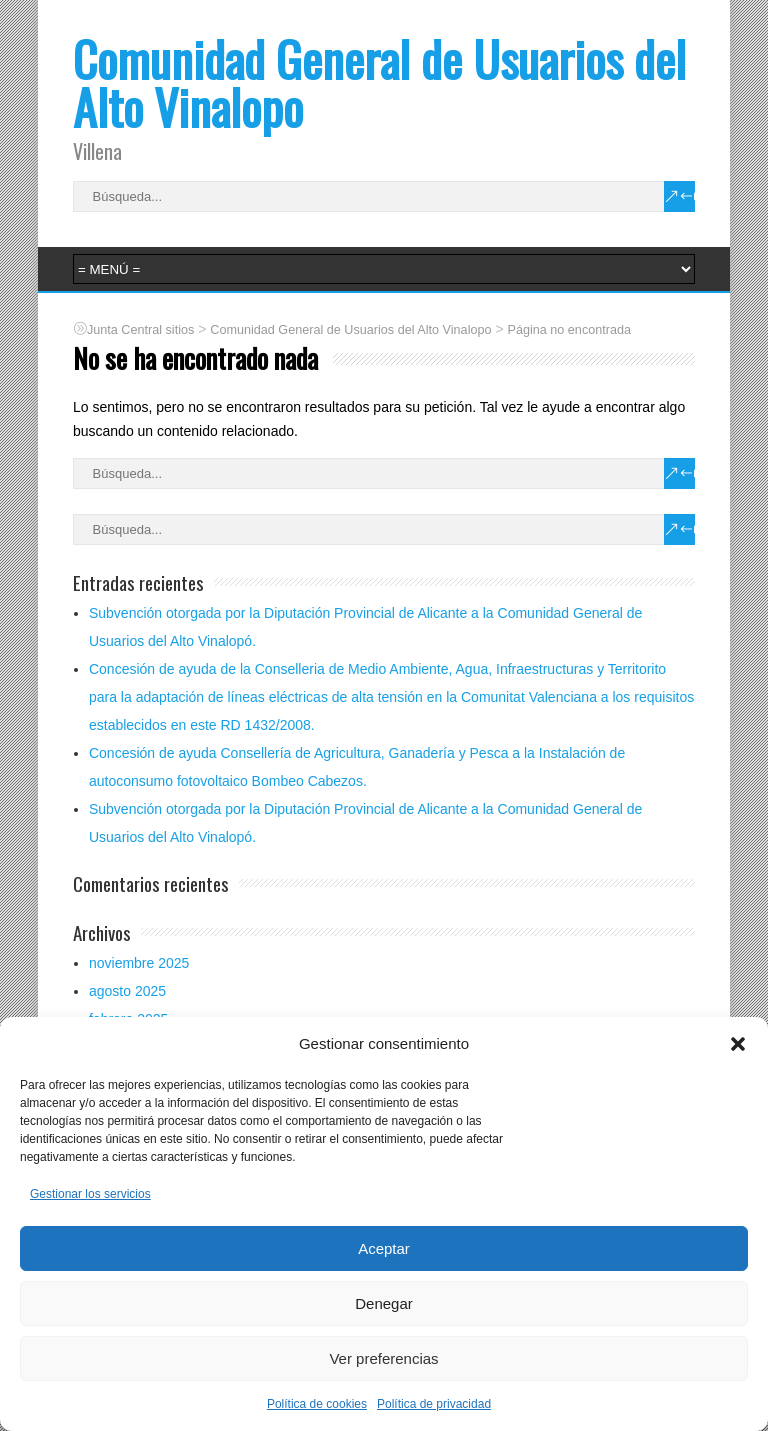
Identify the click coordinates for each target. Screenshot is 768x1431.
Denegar (384, 1303)
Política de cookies (317, 1404)
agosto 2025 (127, 991)
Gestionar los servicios (90, 1194)
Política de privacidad (434, 1404)
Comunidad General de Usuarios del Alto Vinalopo (379, 82)
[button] (738, 1044)
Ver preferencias (383, 1358)
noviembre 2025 (139, 963)
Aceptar (384, 1248)
